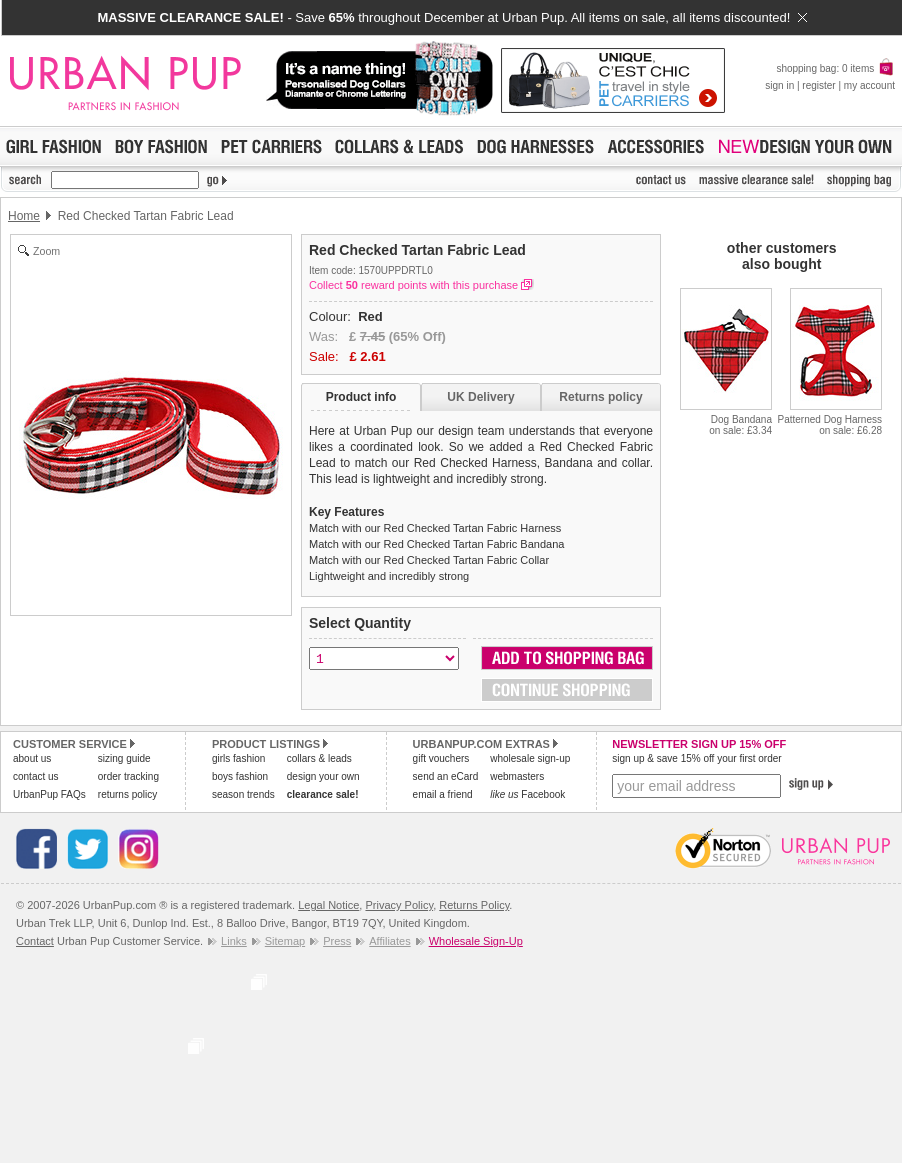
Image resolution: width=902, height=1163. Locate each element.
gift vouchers (441, 758)
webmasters (517, 776)
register (818, 85)
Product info (361, 397)
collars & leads (319, 758)
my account (869, 85)
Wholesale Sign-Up (476, 941)
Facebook (527, 794)
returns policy (127, 794)
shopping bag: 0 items (835, 68)
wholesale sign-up (530, 758)
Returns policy (600, 397)
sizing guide (124, 758)
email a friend (443, 794)
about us (32, 758)
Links (234, 941)
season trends (243, 794)
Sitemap (285, 941)
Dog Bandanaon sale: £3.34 (740, 425)
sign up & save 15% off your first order (696, 758)
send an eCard (446, 776)
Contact (35, 941)
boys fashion (240, 776)
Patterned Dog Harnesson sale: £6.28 (829, 425)
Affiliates (389, 941)
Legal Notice (328, 905)
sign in (779, 85)
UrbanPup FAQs (49, 794)
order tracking (128, 776)
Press (337, 941)
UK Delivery (480, 397)
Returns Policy (474, 905)
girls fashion (238, 758)
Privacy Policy (399, 905)
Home (24, 216)
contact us (36, 776)
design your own (323, 776)
